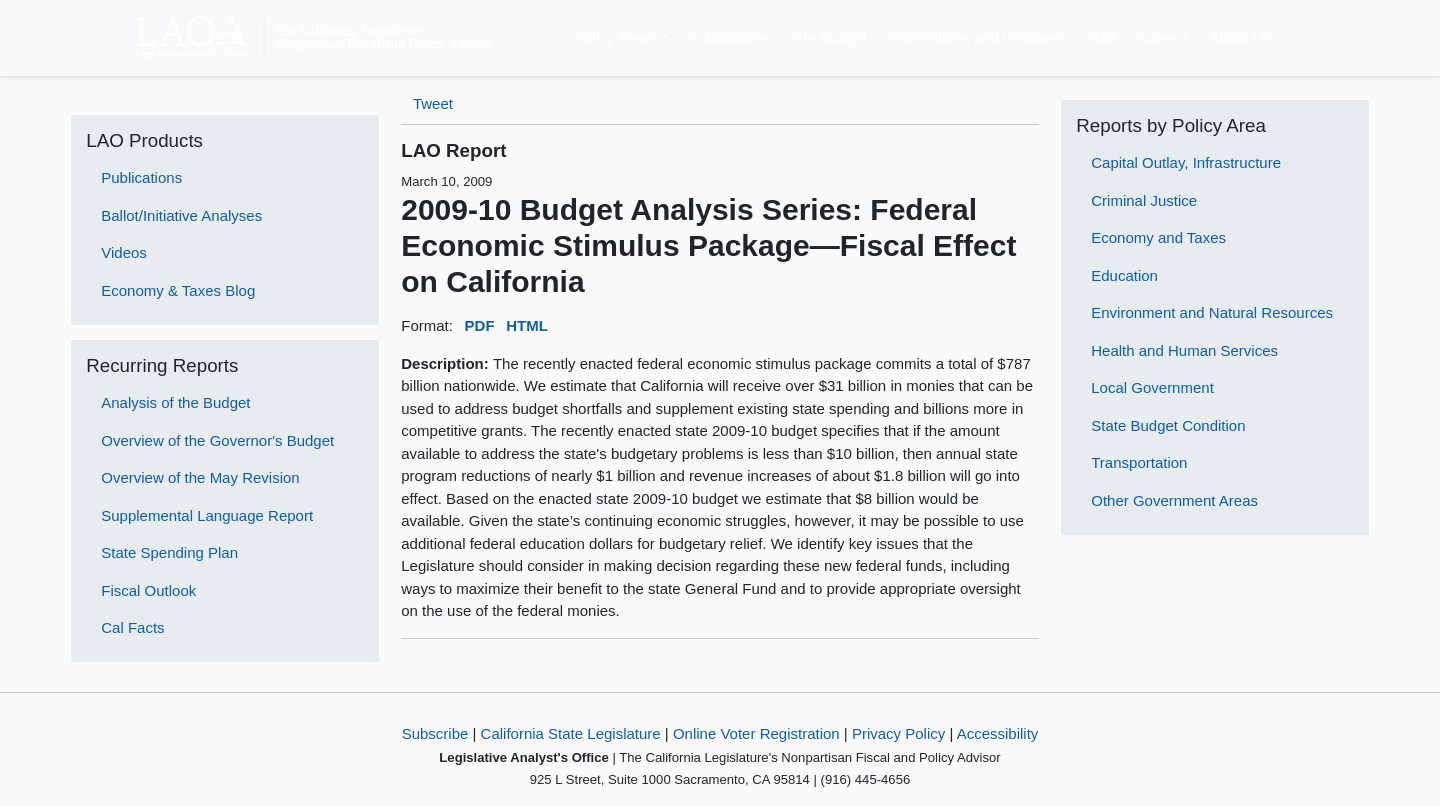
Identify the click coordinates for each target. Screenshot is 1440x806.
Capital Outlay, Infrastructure (1186, 162)
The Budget (829, 37)
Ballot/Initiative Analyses (181, 215)
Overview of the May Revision (200, 477)
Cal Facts (132, 627)
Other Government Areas (1174, 500)
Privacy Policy (898, 733)
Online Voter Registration (756, 733)
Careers (1162, 37)
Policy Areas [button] (615, 37)
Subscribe (435, 733)
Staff (1101, 37)
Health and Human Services (1184, 350)
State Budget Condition (1168, 425)
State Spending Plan (169, 552)
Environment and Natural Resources (1212, 312)
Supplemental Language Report (207, 515)
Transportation (1139, 462)
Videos (124, 252)
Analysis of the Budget (175, 402)
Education (1124, 275)
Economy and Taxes (1158, 237)
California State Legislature (571, 733)
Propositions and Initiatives (976, 37)
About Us (1241, 37)
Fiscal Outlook (148, 590)
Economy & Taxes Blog (178, 290)
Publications (729, 37)
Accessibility (998, 733)
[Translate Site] (1289, 38)
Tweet (433, 103)
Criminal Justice (1144, 200)
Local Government (1152, 387)
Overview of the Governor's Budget (217, 440)
